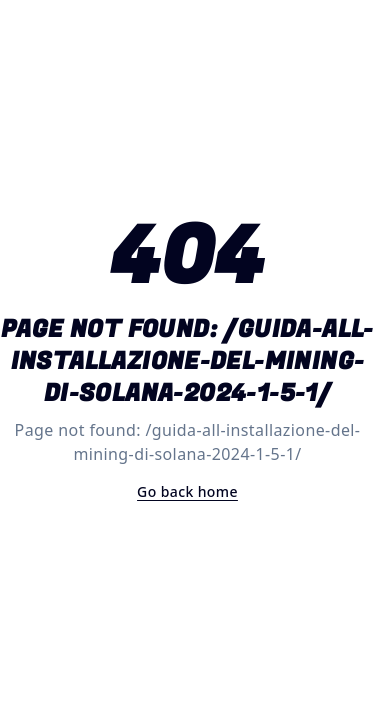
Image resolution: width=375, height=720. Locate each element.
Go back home (187, 491)
